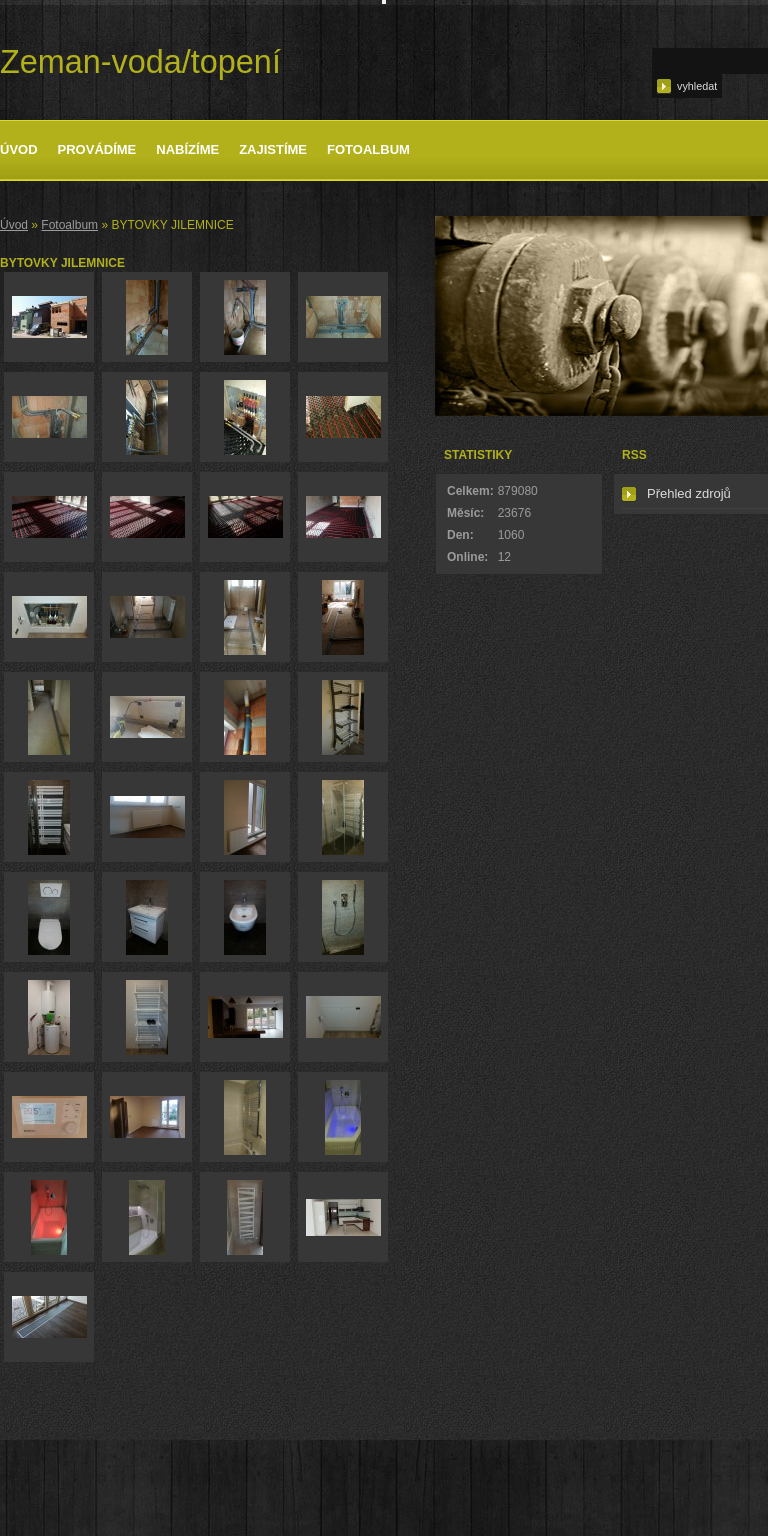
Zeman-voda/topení (140, 62)
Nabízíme (187, 149)
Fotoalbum (368, 149)
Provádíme (97, 149)
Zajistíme (273, 149)
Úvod (19, 149)
